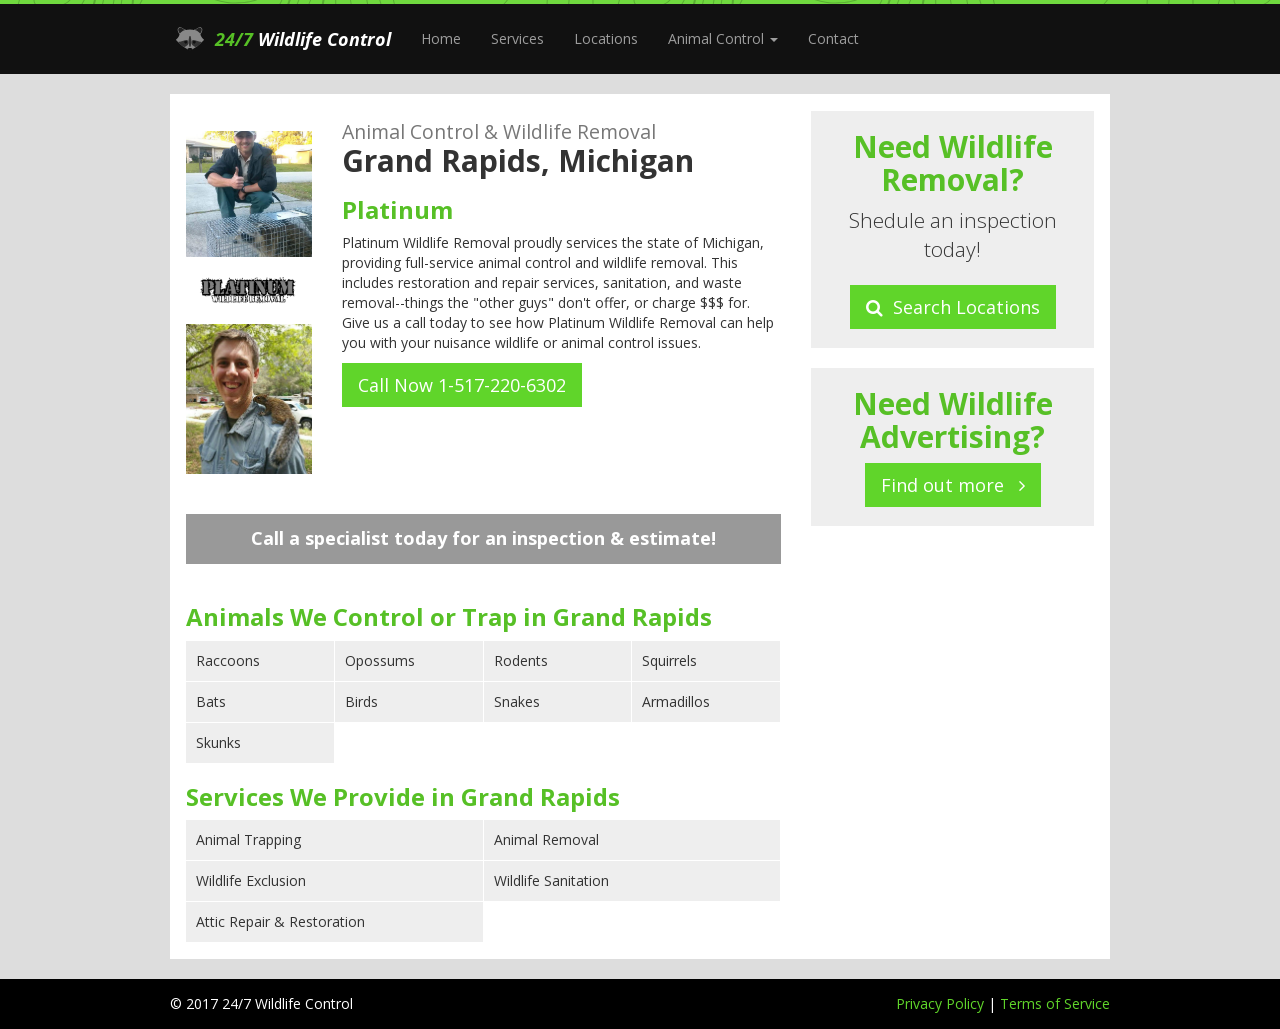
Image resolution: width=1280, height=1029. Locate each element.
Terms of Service (1055, 1003)
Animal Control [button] (723, 38)
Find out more (953, 485)
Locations (606, 38)
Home (441, 38)
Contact (833, 38)
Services (517, 38)
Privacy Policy (942, 1003)
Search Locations (953, 307)
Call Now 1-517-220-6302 (462, 385)
